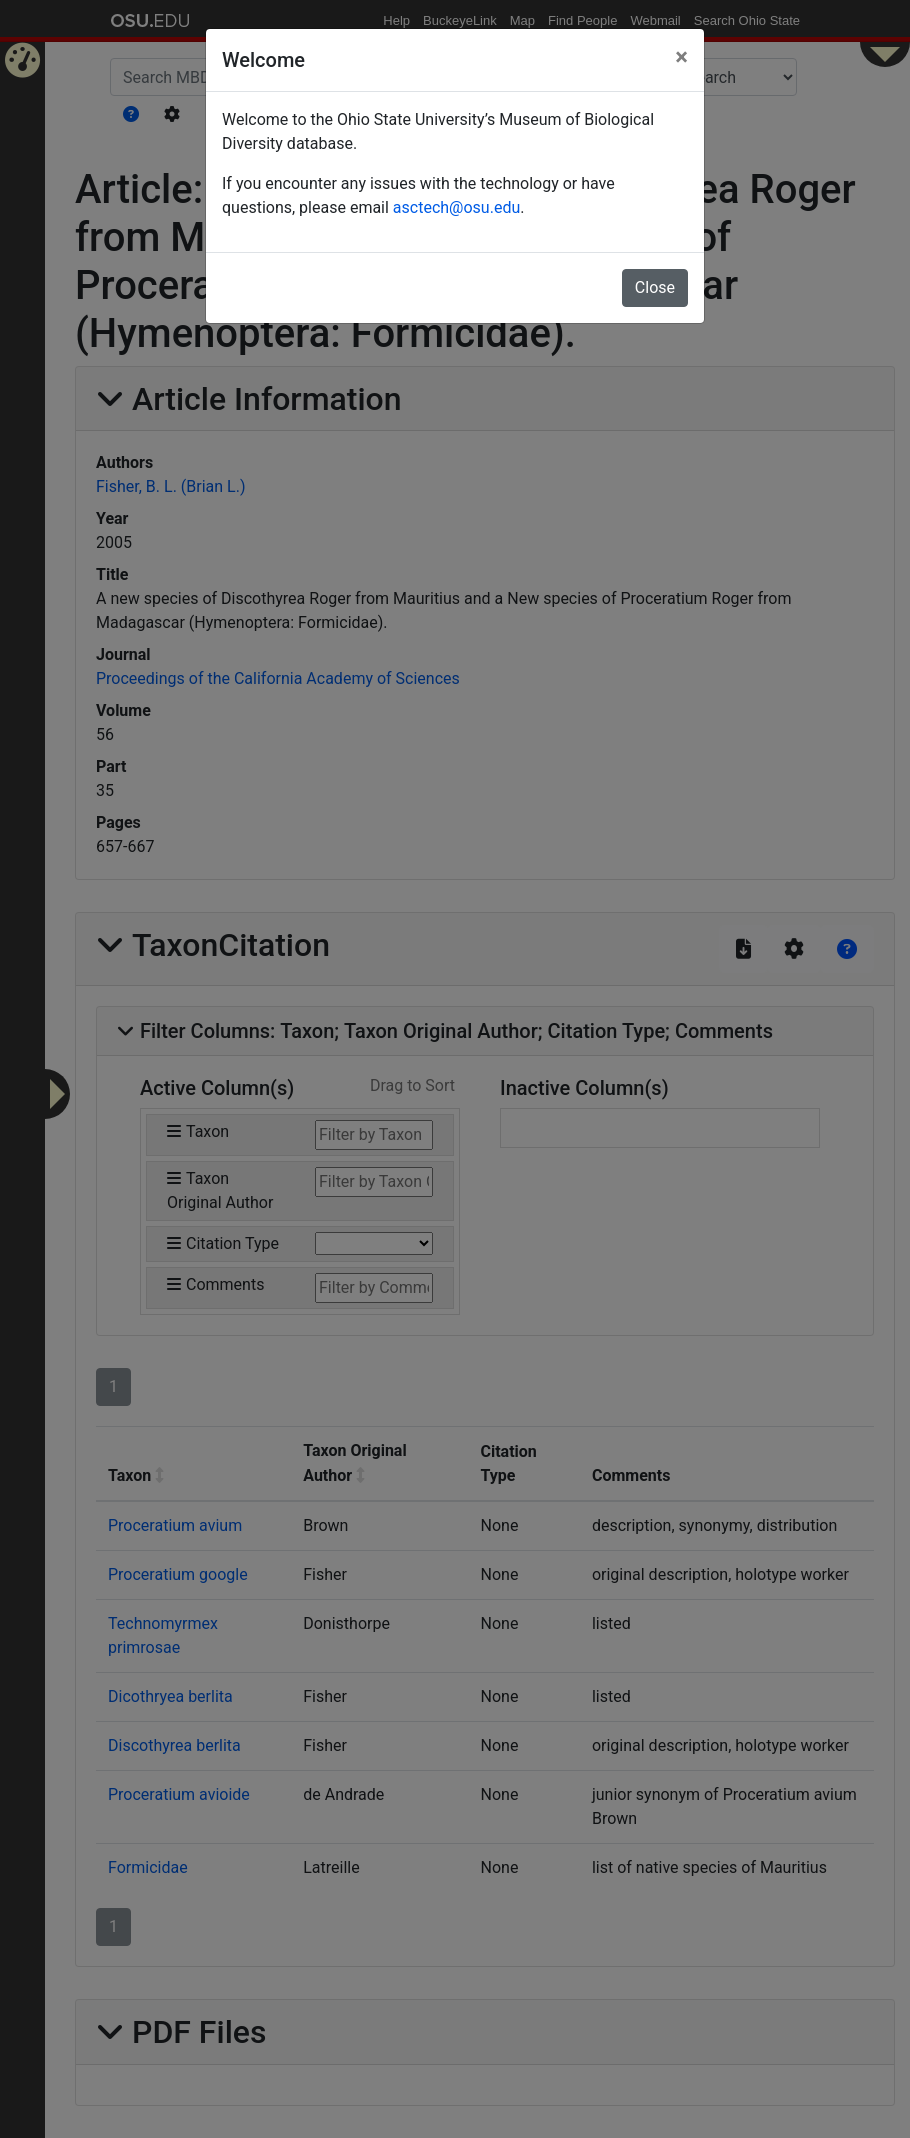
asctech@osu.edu (456, 207)
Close (655, 287)
